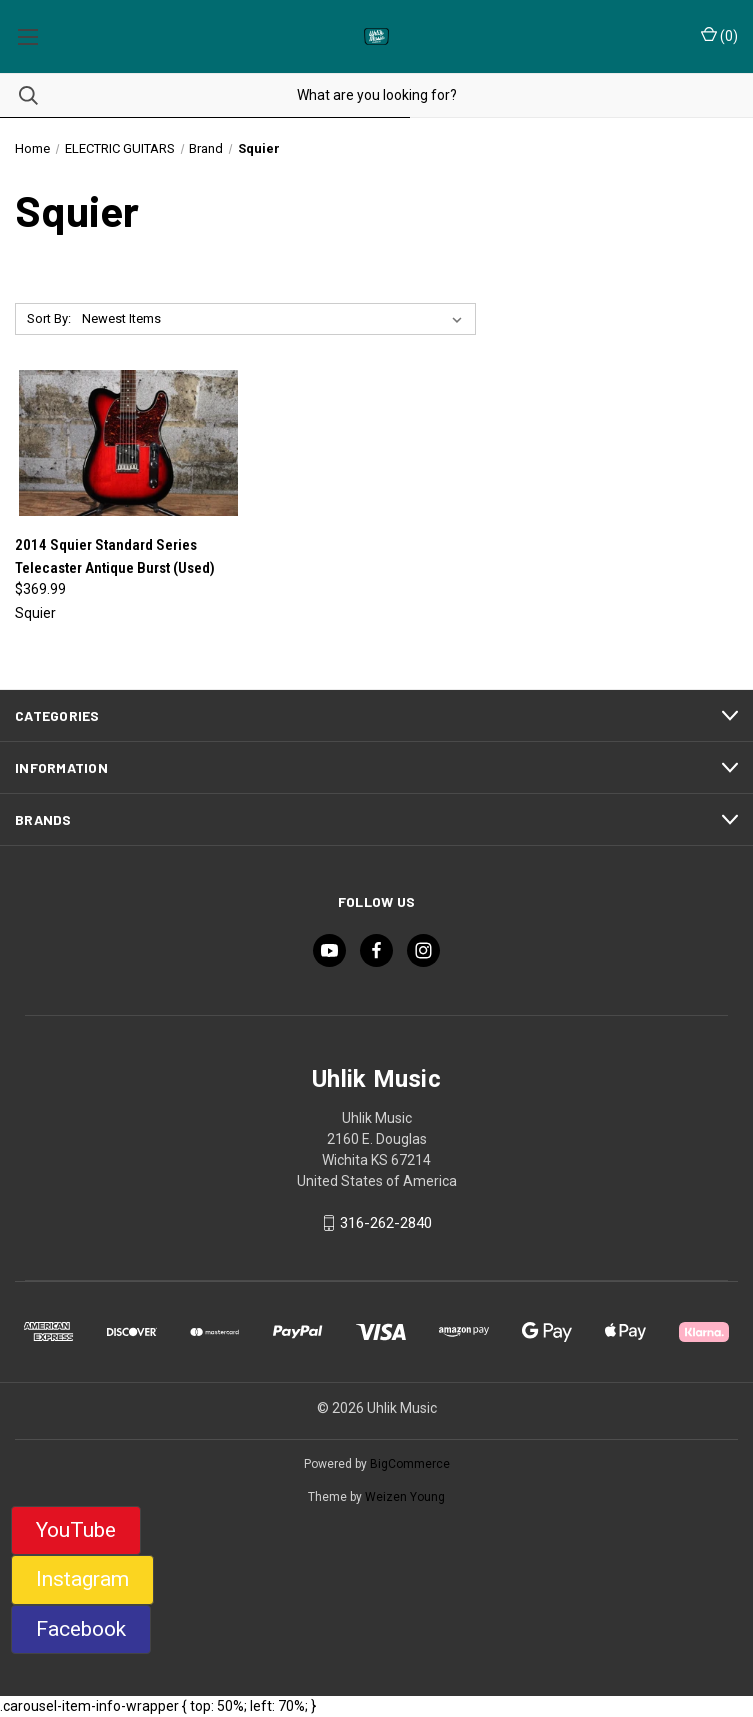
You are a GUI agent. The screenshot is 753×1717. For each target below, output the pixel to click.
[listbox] (276, 319)
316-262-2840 (386, 1223)
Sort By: (49, 318)
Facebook (81, 1629)
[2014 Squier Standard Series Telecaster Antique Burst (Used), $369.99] (128, 443)
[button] (76, 1531)
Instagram (82, 1579)
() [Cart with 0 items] (719, 35)
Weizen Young (405, 1497)
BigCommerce (410, 1464)
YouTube (76, 1530)
